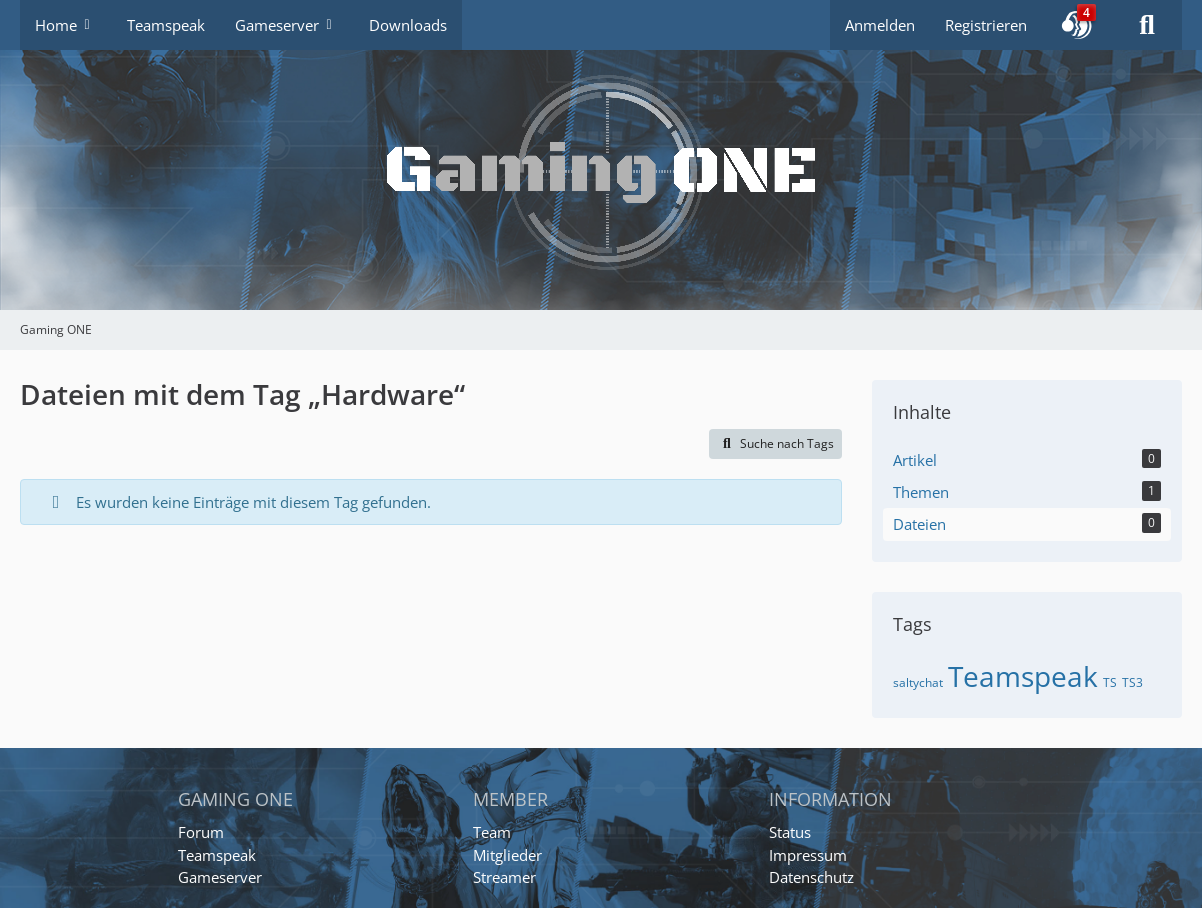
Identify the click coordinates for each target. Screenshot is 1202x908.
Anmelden (880, 25)
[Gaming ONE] (601, 155)
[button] (1077, 25)
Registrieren (986, 25)
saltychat (918, 682)
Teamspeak (1023, 676)
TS (1110, 682)
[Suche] (1147, 25)
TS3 (1132, 682)
